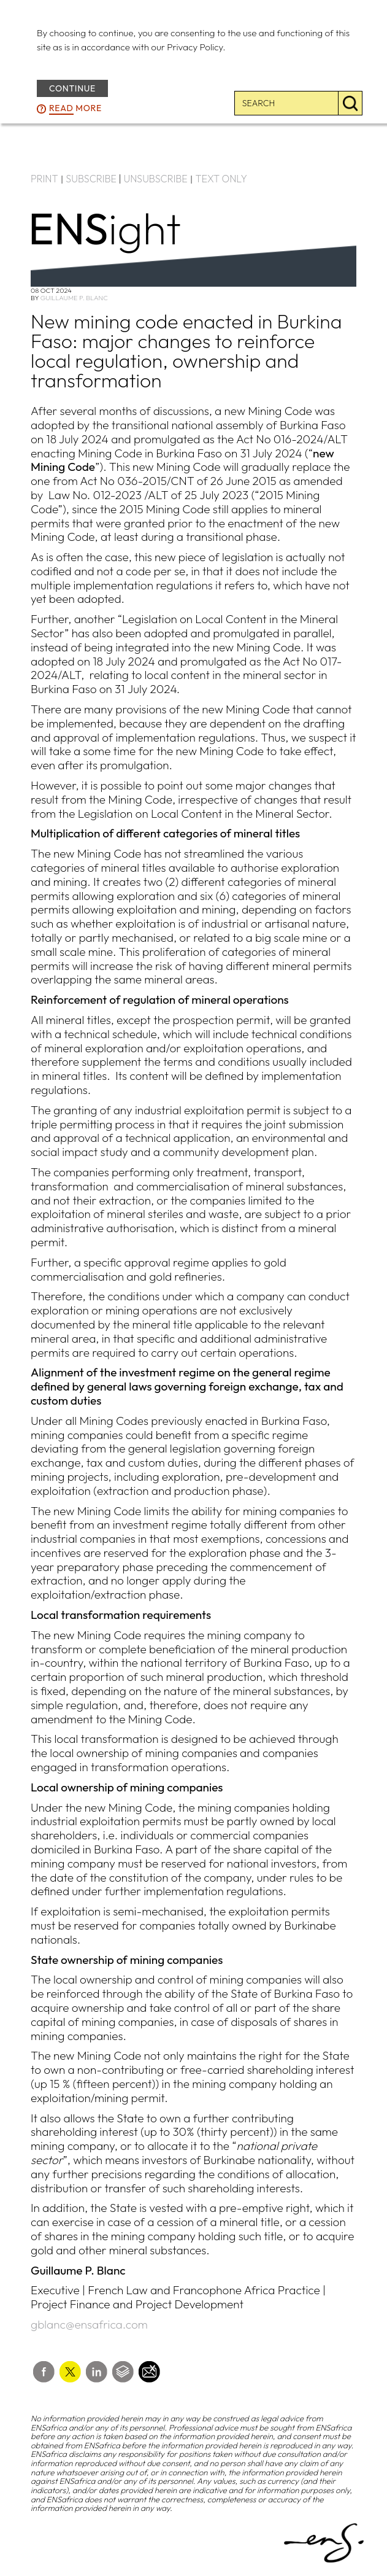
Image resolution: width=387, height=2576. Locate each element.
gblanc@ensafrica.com (89, 2324)
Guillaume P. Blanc (74, 297)
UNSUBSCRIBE (156, 179)
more (75, 109)
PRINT (44, 179)
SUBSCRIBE (91, 179)
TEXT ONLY (221, 179)
